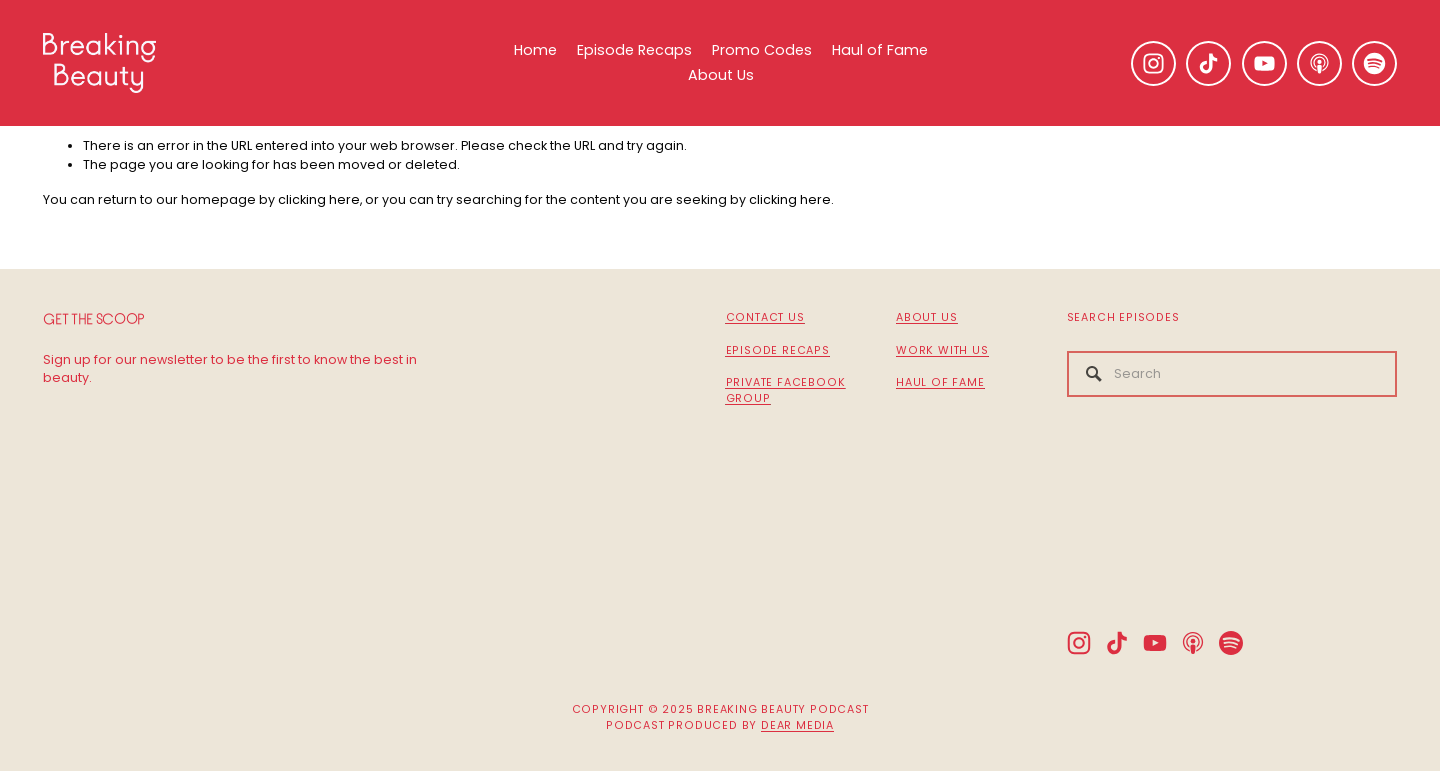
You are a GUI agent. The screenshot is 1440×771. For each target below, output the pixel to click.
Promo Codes (762, 50)
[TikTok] (1208, 63)
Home (535, 50)
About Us (721, 75)
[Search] (1232, 374)
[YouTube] (1264, 63)
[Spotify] (1374, 63)
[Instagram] (1153, 63)
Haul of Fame (880, 50)
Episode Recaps (634, 50)
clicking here (319, 199)
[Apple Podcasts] (1319, 63)
